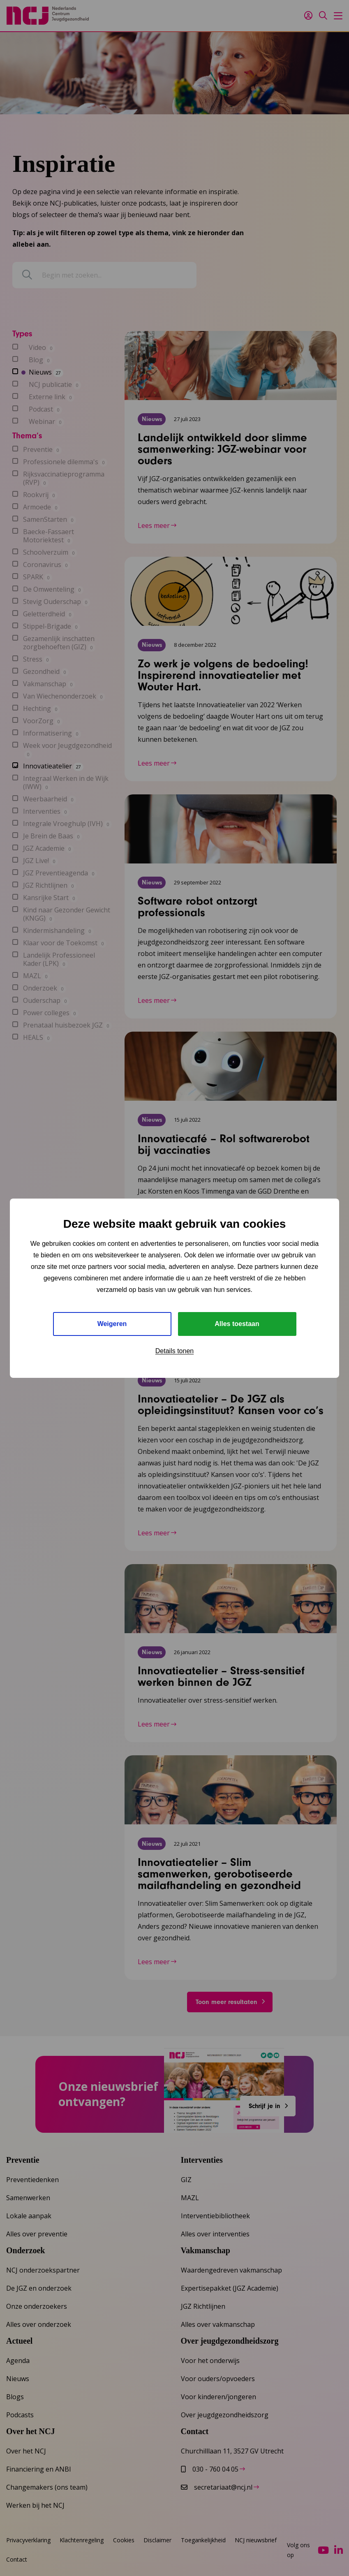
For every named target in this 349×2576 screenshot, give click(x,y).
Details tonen (174, 1350)
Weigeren (112, 1323)
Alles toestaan (237, 1323)
